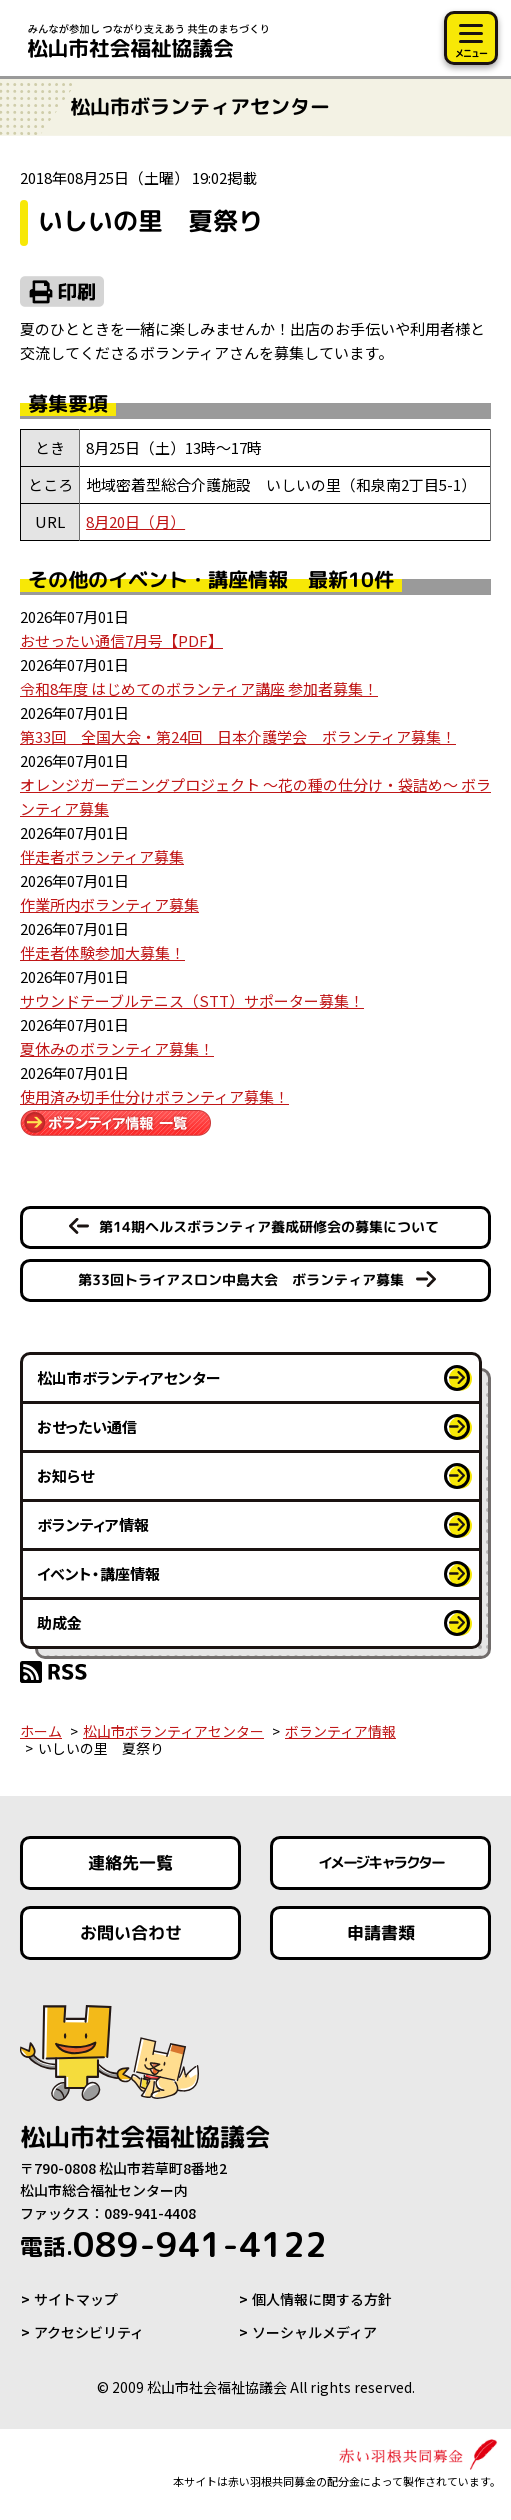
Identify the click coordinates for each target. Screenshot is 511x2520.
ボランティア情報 (93, 1524)
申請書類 (380, 1932)
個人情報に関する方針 (322, 2299)
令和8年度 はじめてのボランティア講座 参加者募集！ (199, 688)
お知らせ (65, 1475)
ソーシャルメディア (314, 2332)
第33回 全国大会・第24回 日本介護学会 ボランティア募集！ (238, 736)
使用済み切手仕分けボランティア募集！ (154, 1096)
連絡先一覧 (130, 1862)
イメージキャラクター (380, 1863)
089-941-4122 (173, 2244)
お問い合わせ (131, 1932)
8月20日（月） (135, 521)
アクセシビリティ (89, 2332)
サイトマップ (76, 2299)
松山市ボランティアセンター (129, 1377)
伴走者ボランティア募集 (102, 856)
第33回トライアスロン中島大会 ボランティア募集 (241, 1279)
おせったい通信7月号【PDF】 (121, 640)
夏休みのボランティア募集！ (117, 1048)
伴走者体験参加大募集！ (102, 952)
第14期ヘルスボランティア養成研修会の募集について (269, 1226)
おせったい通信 (87, 1426)
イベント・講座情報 (98, 1573)
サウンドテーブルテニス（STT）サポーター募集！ (192, 1000)
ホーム (41, 1731)
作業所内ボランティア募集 (109, 904)
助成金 (59, 1622)
